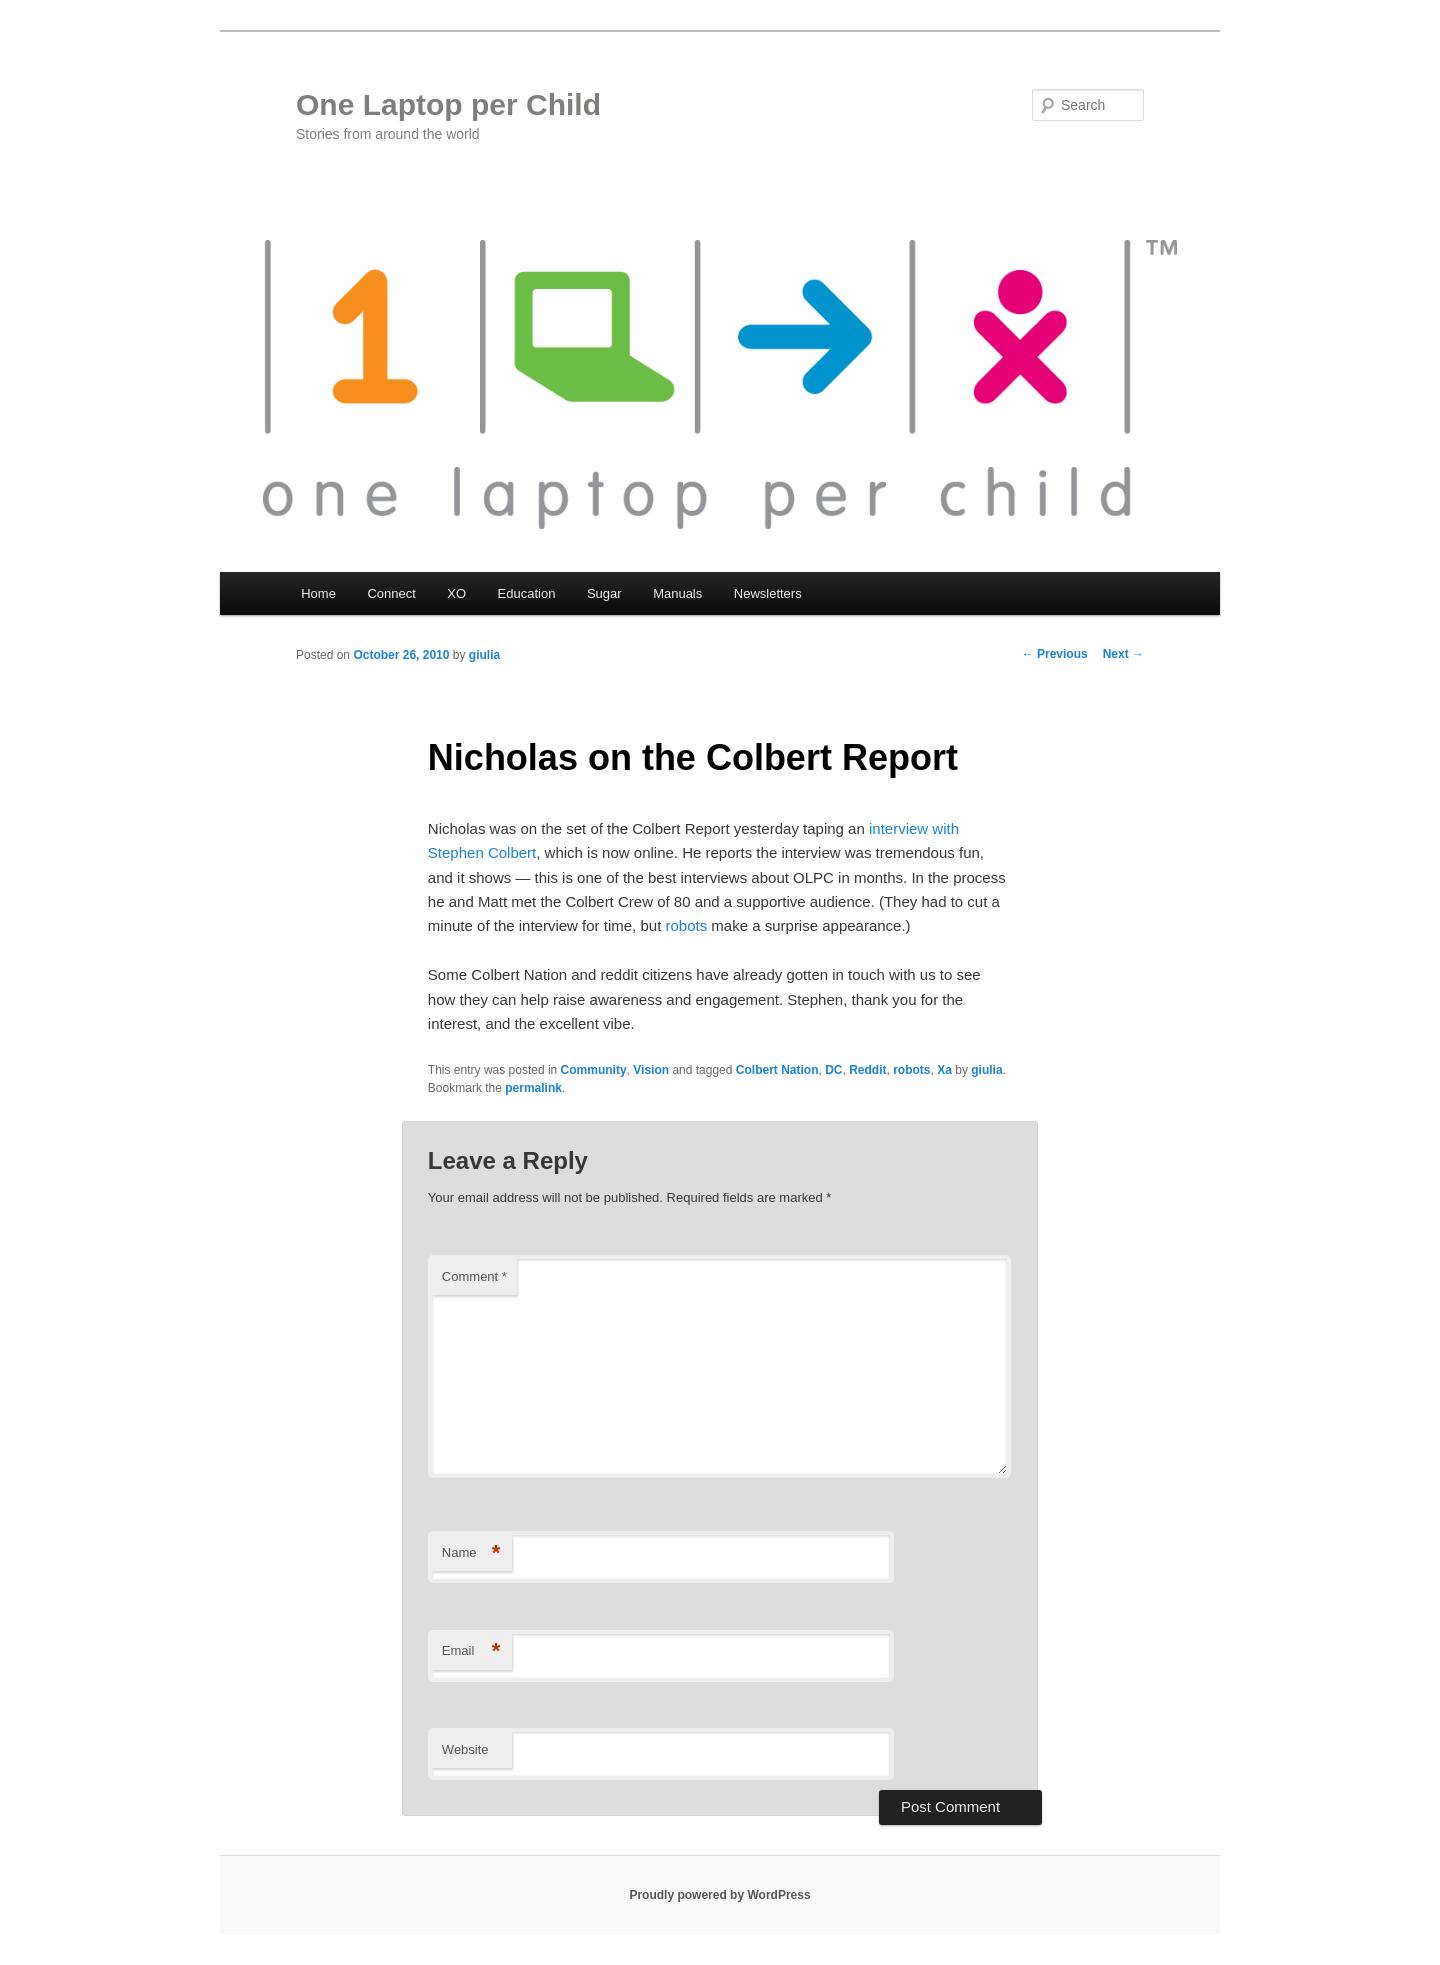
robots (686, 925)
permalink (533, 1088)
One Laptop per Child (448, 104)
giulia (484, 655)
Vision (651, 1070)
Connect (391, 593)
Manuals (677, 593)
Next (1123, 654)
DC (833, 1070)
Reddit (867, 1070)
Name (471, 1553)
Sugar (604, 593)
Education (527, 593)
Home (318, 593)
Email (471, 1651)
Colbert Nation (777, 1070)
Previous (1055, 654)
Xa (944, 1070)
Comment (474, 1276)
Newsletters (768, 593)
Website (465, 1749)
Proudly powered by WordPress (719, 1895)
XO (456, 593)
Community (594, 1070)
